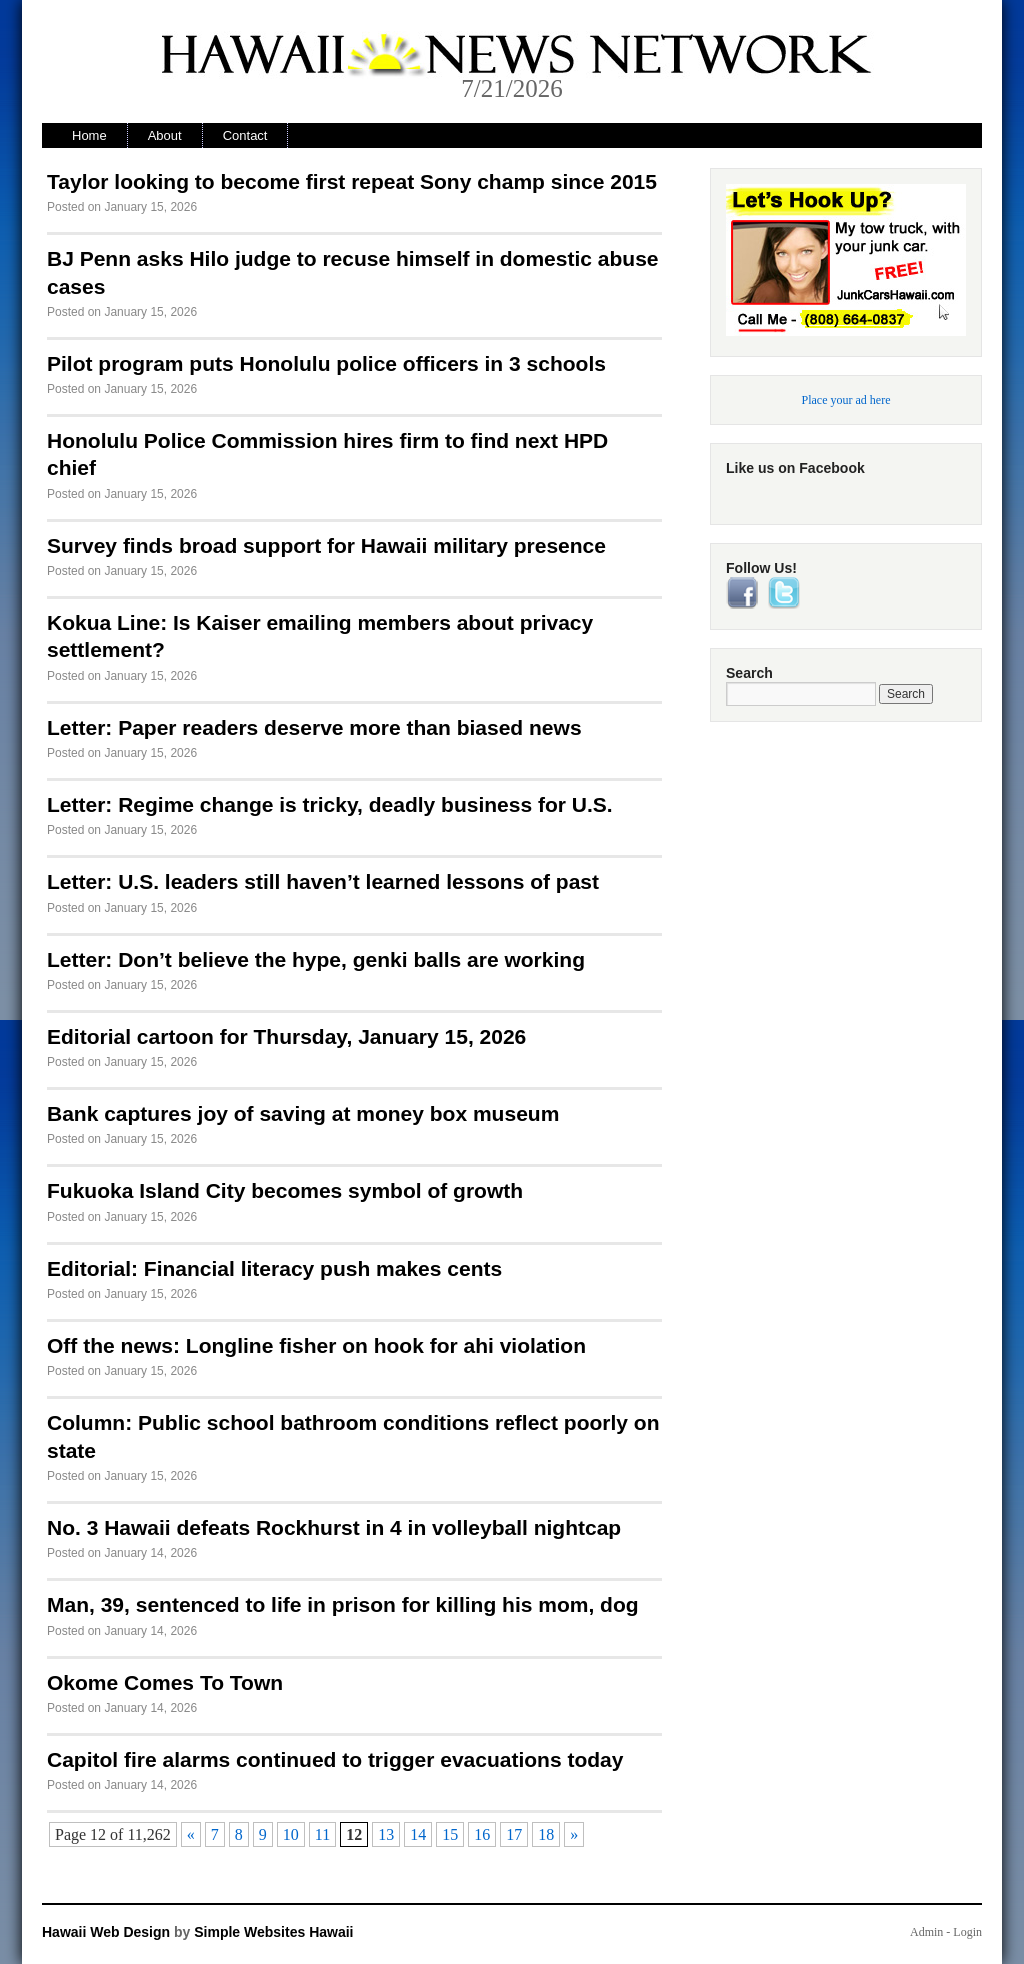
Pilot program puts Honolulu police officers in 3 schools (326, 363)
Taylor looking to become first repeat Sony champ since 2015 (352, 181)
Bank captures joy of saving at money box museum (303, 1113)
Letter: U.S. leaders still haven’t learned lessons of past (323, 881)
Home (89, 135)
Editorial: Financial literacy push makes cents (274, 1268)
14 (418, 1834)
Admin (926, 1932)
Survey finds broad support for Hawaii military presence (326, 545)
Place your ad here (846, 400)
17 (514, 1834)
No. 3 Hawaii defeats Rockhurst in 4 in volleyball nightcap (334, 1527)
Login (967, 1932)
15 (450, 1834)
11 (322, 1834)
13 (386, 1834)
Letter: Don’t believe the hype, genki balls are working (316, 959)
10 (291, 1834)
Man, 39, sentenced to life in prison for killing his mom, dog (343, 1604)
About (165, 135)
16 (482, 1834)
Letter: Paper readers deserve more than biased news (314, 727)
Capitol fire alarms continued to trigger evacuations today (335, 1759)
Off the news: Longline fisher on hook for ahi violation (316, 1345)
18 (546, 1834)
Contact (245, 135)
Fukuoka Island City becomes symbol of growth (285, 1190)
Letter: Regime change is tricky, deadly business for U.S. (330, 804)
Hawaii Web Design (106, 1932)
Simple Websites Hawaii (273, 1932)
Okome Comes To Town (165, 1682)
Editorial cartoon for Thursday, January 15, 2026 (286, 1036)
